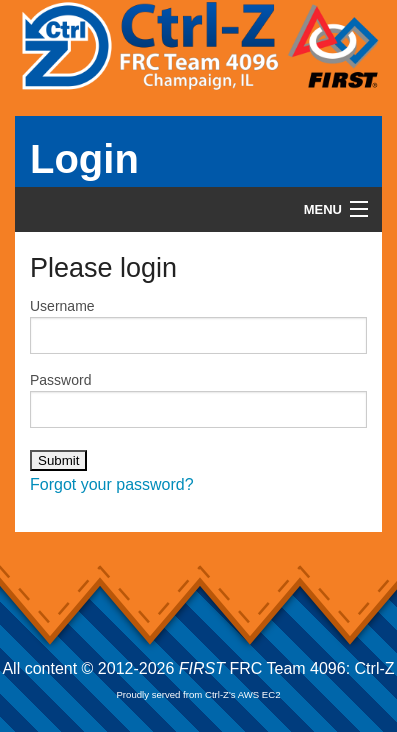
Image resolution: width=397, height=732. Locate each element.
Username (198, 326)
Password (198, 400)
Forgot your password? (112, 484)
